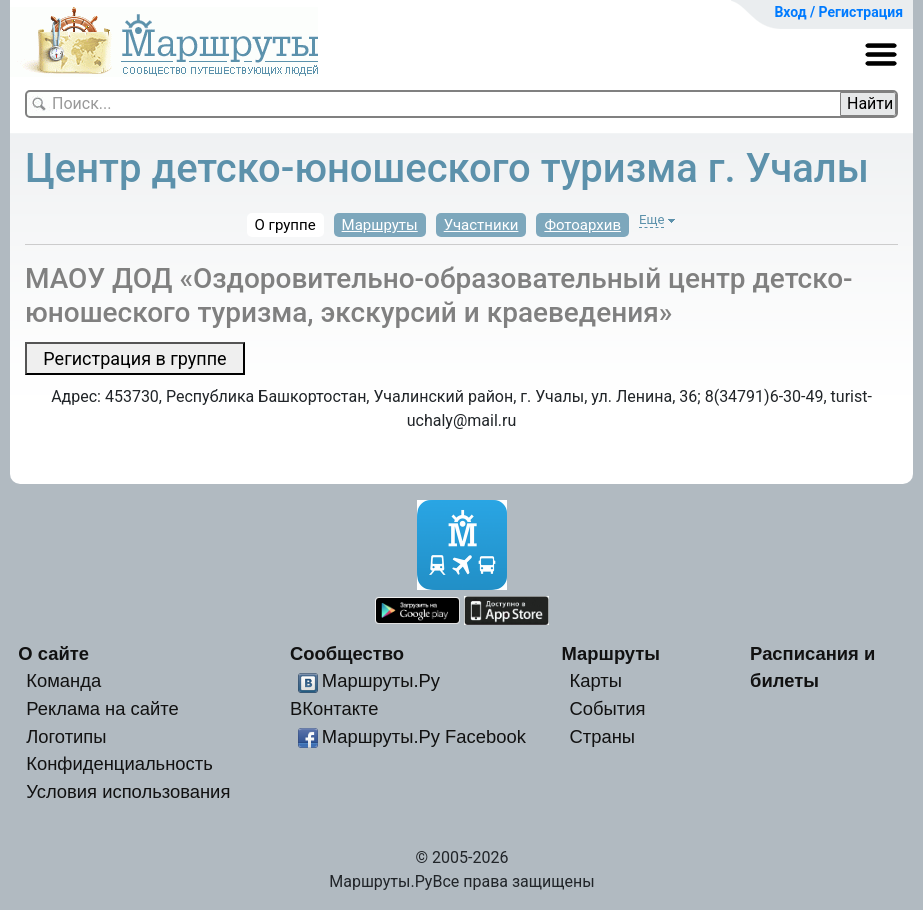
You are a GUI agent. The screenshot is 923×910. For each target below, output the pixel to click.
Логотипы (66, 736)
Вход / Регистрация (838, 12)
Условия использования (128, 791)
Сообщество (347, 653)
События (607, 708)
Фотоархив (582, 225)
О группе (285, 225)
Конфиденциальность (119, 763)
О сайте (53, 653)
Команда (63, 680)
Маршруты (380, 225)
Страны (602, 736)
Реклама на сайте (102, 708)
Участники (481, 225)
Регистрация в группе (134, 358)
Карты (595, 680)
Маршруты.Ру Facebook (424, 736)
